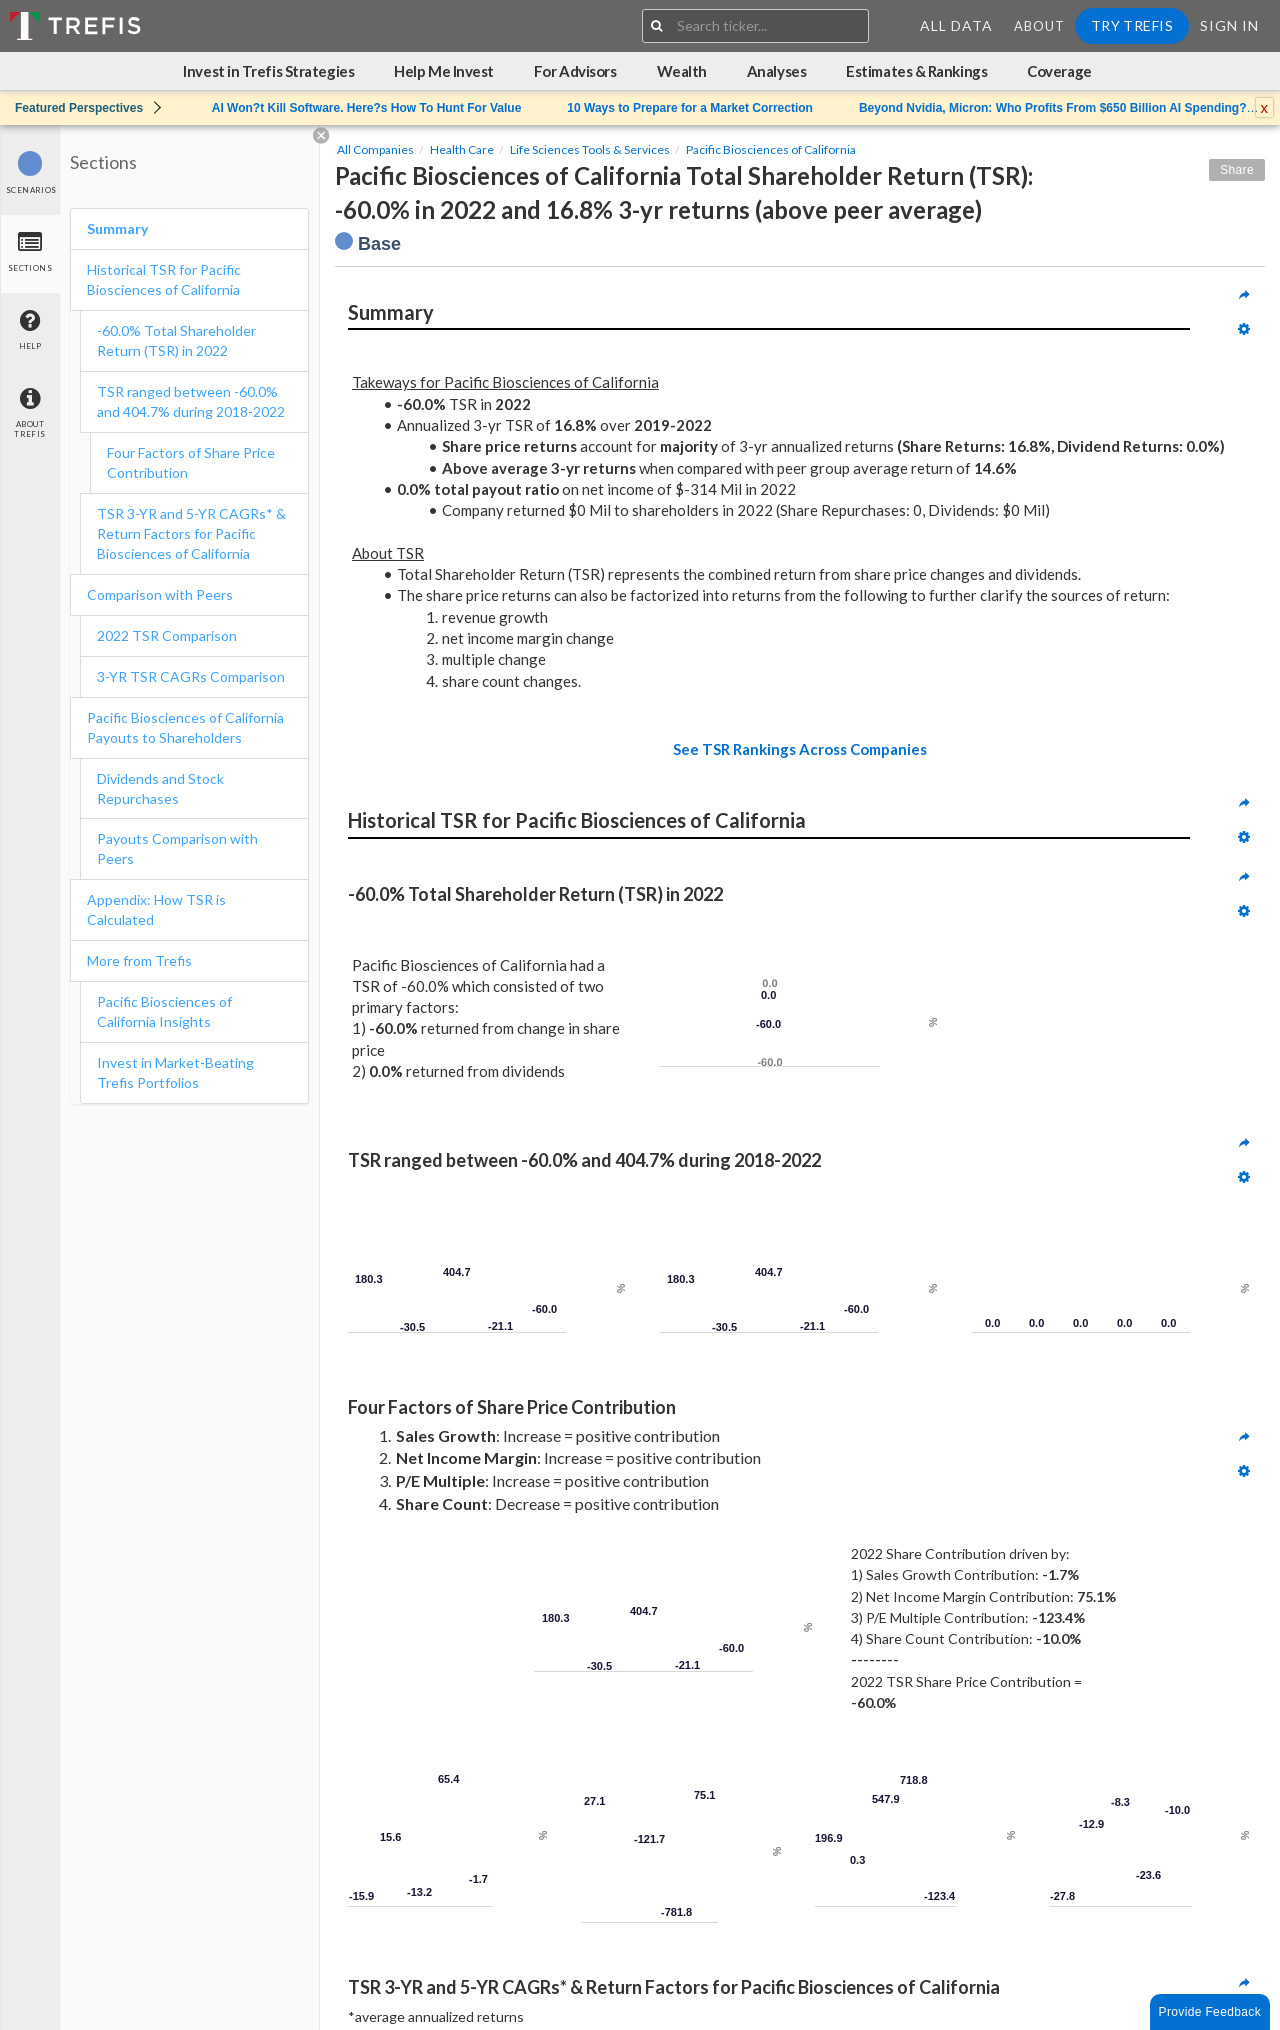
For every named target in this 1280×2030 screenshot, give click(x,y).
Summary (117, 228)
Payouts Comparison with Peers (177, 848)
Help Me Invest (444, 71)
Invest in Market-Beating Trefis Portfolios (175, 1072)
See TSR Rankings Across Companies (800, 749)
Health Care (462, 149)
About (1039, 26)
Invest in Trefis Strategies (268, 71)
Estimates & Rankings (916, 71)
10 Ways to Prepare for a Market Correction (690, 108)
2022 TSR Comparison (167, 635)
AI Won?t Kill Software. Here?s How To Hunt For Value (367, 108)
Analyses (776, 71)
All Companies (375, 149)
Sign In (1229, 25)
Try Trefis (1132, 25)
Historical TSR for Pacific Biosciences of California (164, 279)
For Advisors (575, 71)
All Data (956, 25)
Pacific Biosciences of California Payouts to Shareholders (185, 727)
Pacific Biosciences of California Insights (164, 1011)
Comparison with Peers (160, 594)
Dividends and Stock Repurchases (160, 788)
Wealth (682, 71)
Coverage (1059, 71)
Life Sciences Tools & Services (590, 149)
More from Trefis (139, 960)
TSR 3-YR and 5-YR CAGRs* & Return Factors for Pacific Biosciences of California (191, 533)
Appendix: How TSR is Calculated (156, 909)
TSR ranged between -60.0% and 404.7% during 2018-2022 (191, 401)
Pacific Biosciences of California (771, 149)
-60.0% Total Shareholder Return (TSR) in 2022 (176, 340)
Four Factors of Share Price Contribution (191, 462)
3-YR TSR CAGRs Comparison (191, 676)
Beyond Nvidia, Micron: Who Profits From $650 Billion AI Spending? (1053, 108)
